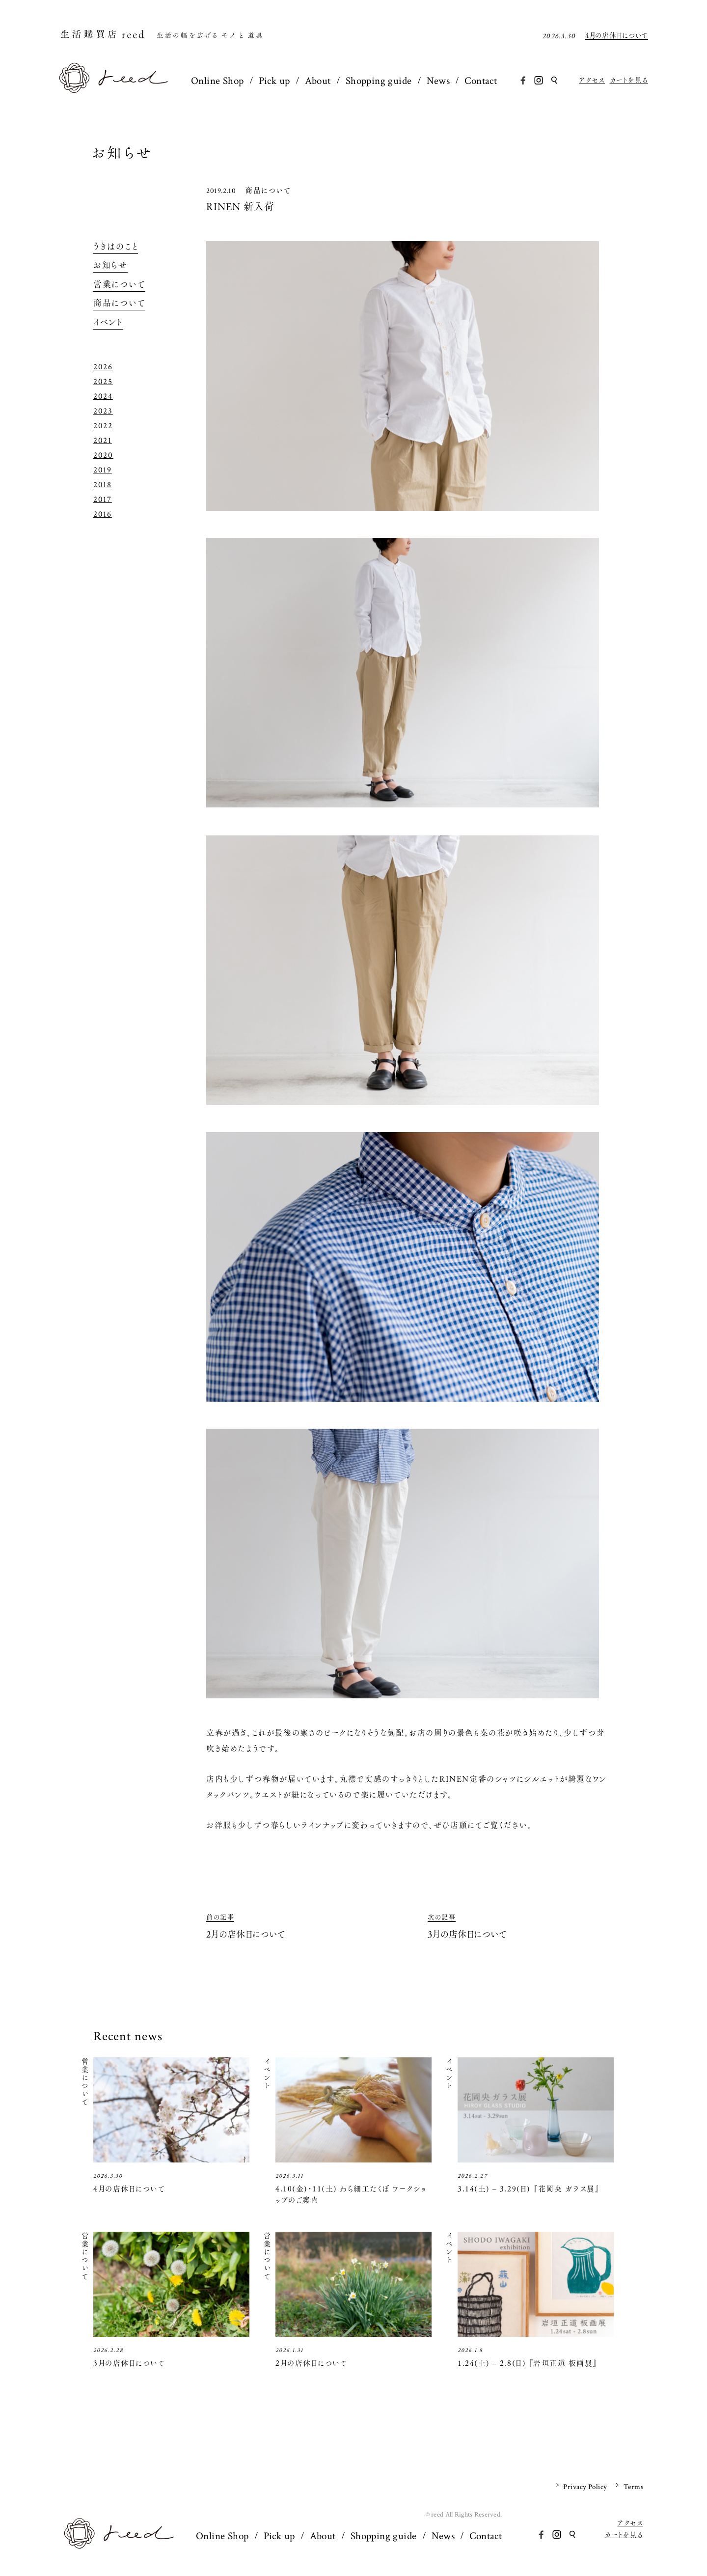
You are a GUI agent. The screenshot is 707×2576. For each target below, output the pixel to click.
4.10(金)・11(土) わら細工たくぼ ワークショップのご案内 (351, 2194)
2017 (102, 499)
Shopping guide (379, 81)
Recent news (128, 2036)
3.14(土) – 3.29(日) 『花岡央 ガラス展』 (528, 2188)
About (318, 81)
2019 (102, 470)
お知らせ (122, 153)
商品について (268, 190)
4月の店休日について (616, 36)
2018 (102, 484)
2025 (103, 381)
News (438, 81)
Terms (633, 2487)
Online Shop (217, 81)
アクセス (592, 80)
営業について (119, 284)
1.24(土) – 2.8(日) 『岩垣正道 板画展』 (528, 2363)
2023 (103, 411)
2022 (103, 425)
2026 (103, 366)
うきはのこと (115, 246)
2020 (103, 455)
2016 (102, 514)
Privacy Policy (585, 2487)
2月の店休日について (311, 2363)
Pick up (274, 81)
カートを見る (629, 80)
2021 (102, 440)
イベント (108, 322)
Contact (480, 81)
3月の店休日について (129, 2363)
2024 (103, 396)
